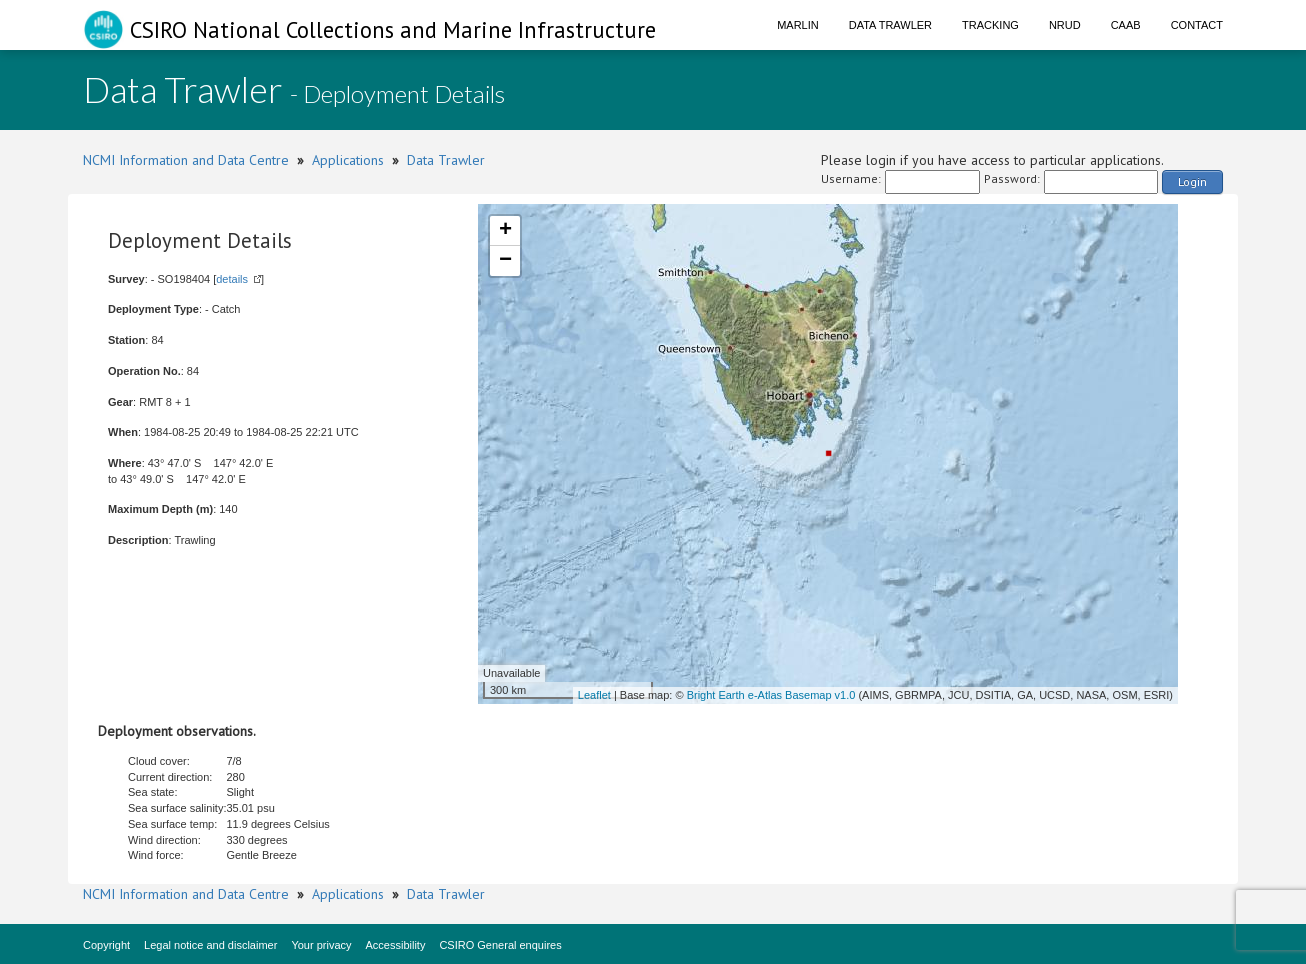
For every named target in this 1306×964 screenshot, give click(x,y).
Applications (348, 160)
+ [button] (505, 231)
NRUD (1065, 25)
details (232, 279)
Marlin (798, 25)
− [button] (505, 261)
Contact (1197, 25)
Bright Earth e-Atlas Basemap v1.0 (771, 695)
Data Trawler (890, 25)
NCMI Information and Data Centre (186, 160)
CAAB (1126, 25)
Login (1192, 181)
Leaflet (594, 695)
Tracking (990, 25)
